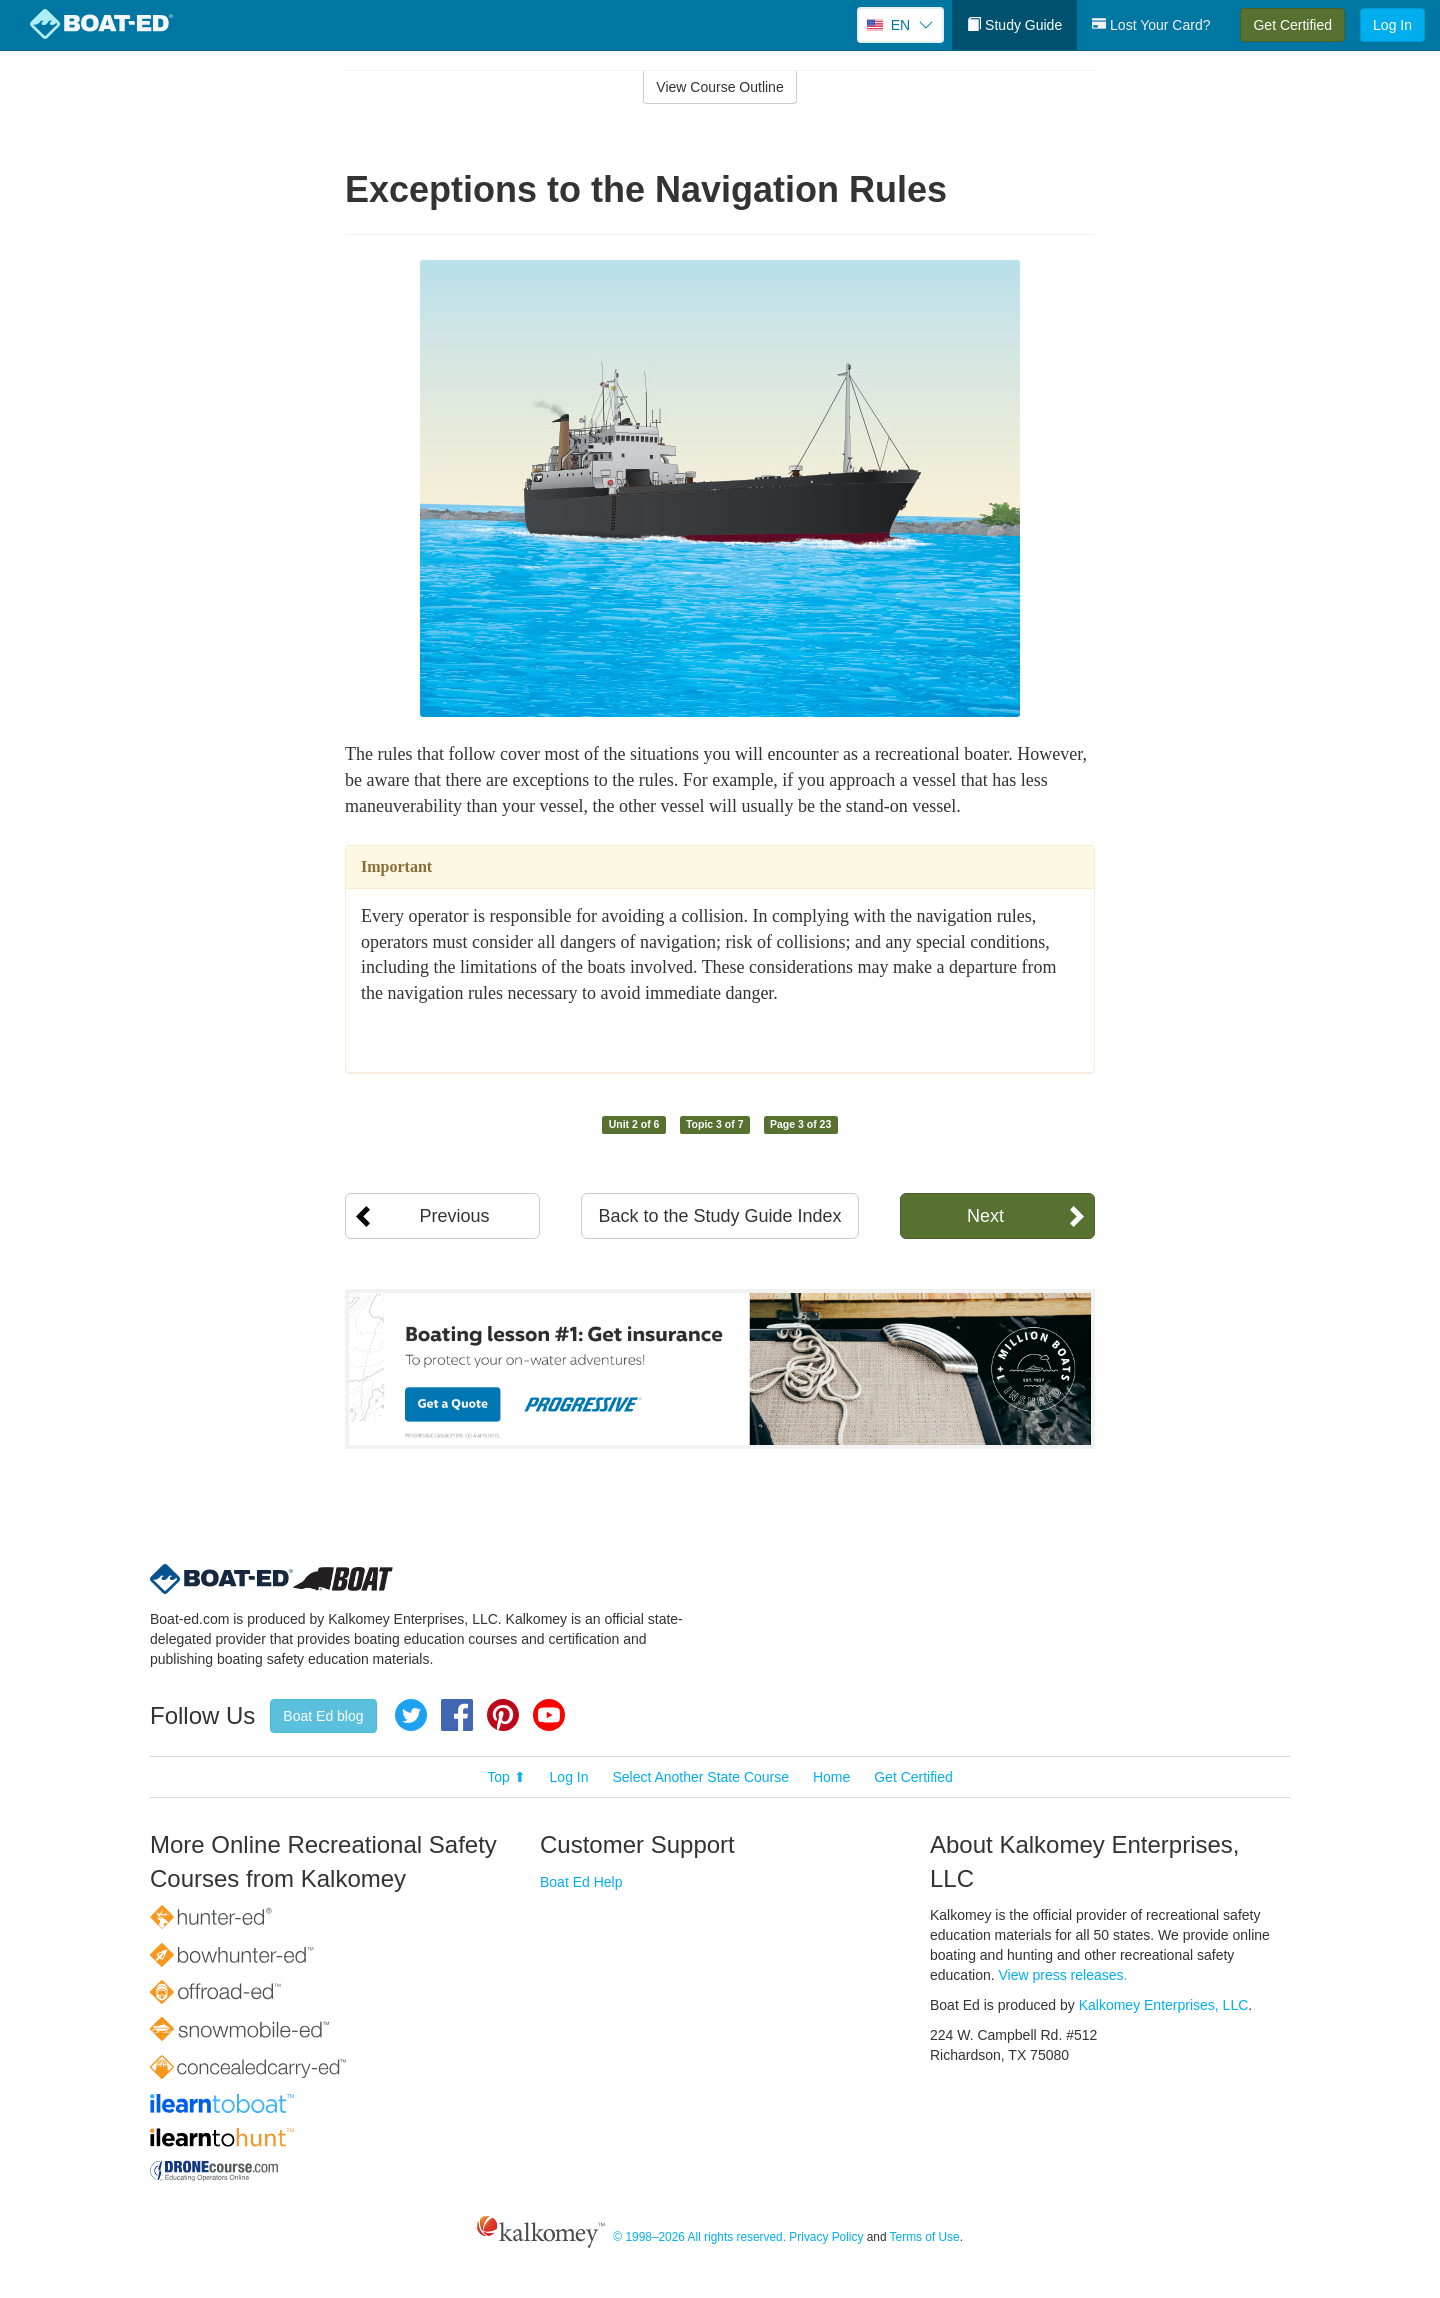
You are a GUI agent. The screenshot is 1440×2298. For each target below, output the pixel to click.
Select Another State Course (700, 1777)
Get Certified (1292, 25)
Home (831, 1777)
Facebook (457, 1715)
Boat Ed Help (581, 1882)
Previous (454, 1216)
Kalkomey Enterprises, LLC (1164, 2005)
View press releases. (1063, 1975)
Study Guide (1014, 25)
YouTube (549, 1715)
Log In (1392, 25)
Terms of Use (925, 2237)
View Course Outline (719, 87)
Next (985, 1216)
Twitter (411, 1715)
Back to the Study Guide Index (719, 1216)
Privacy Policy (826, 2237)
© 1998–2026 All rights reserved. (699, 2237)
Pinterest (503, 1715)
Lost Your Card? (1151, 25)
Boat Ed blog (323, 1716)
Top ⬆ (506, 1777)
